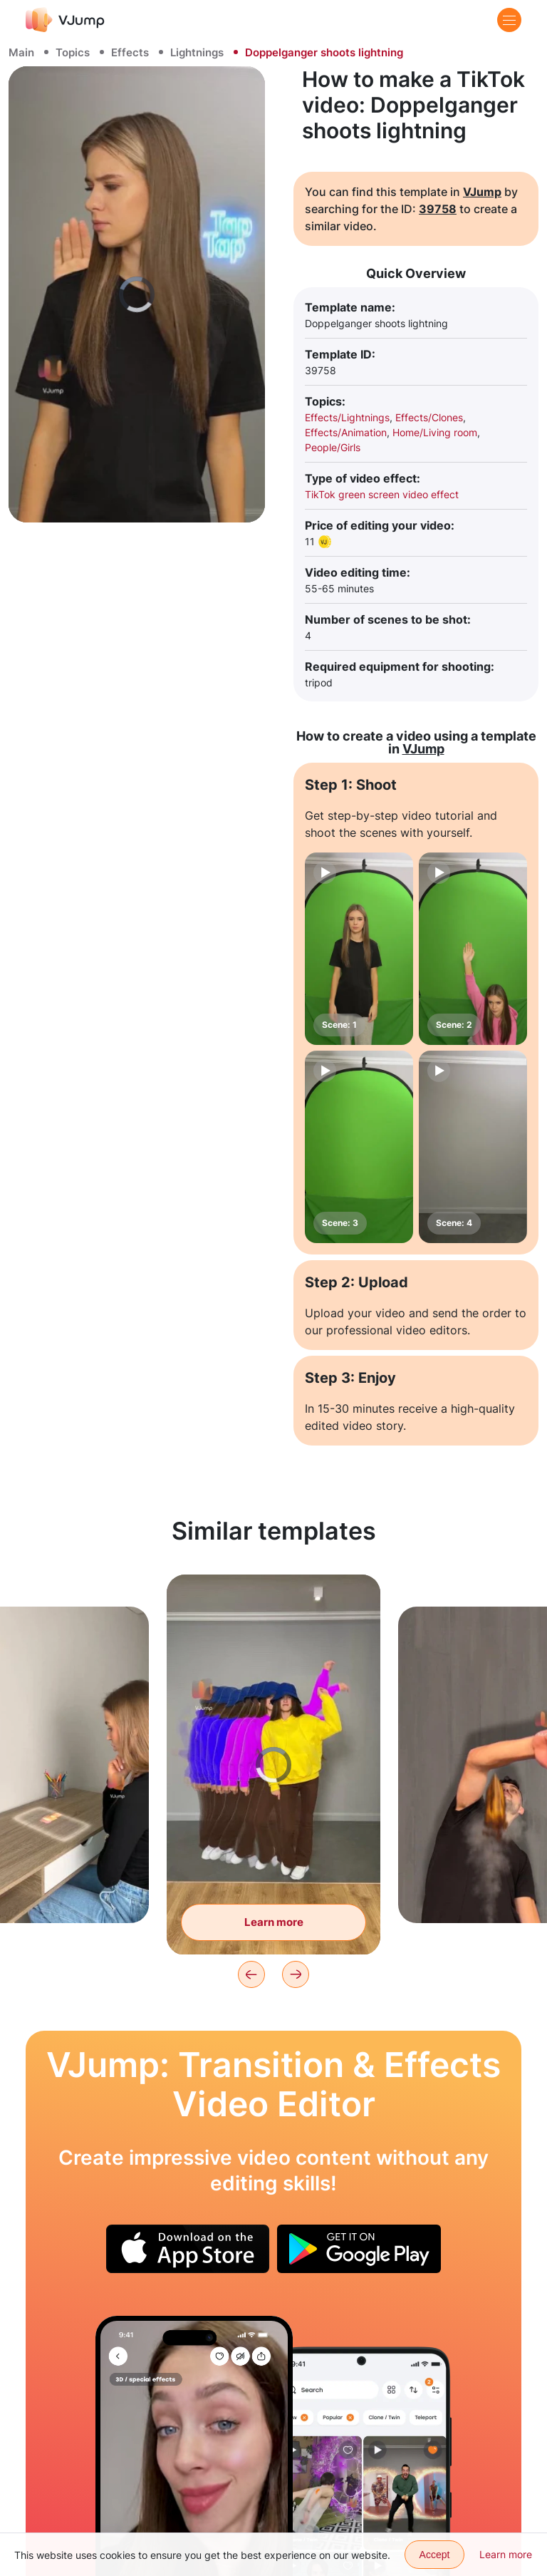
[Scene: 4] (473, 1147)
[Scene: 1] (359, 948)
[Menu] (509, 20)
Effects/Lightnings (347, 417)
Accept (435, 2554)
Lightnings (197, 52)
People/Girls (332, 447)
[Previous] (251, 1974)
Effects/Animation (346, 432)
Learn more (505, 2554)
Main (21, 52)
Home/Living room (434, 432)
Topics (73, 52)
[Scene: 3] (359, 1147)
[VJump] (65, 19)
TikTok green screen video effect (382, 494)
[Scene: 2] (473, 948)
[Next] (295, 1974)
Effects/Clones (429, 417)
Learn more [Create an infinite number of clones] (273, 1922)
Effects (130, 52)
